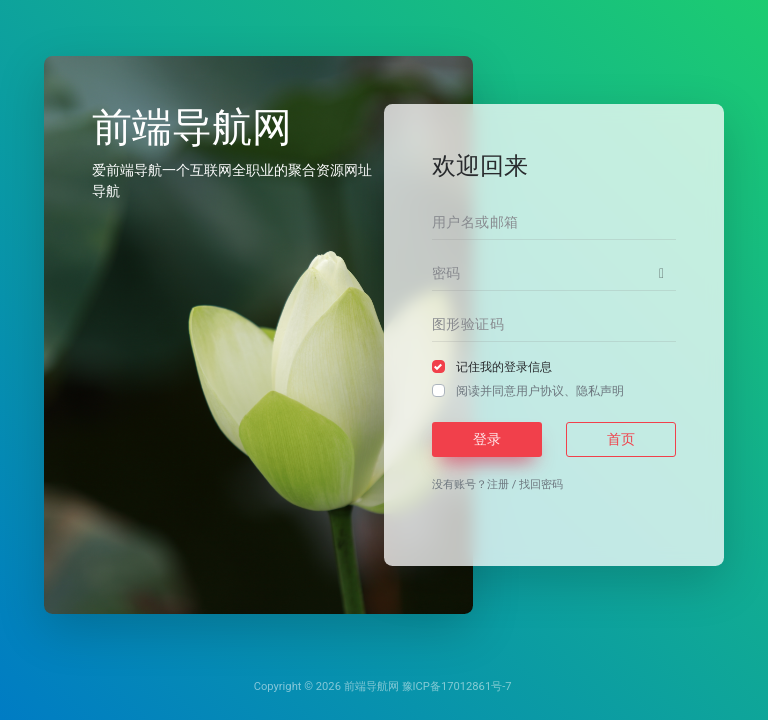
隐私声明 (600, 391)
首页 (621, 439)
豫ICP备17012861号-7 (457, 686)
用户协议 (540, 391)
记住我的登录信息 (504, 367)
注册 (498, 484)
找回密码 (541, 484)
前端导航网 (371, 686)
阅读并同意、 (540, 391)
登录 (487, 439)
